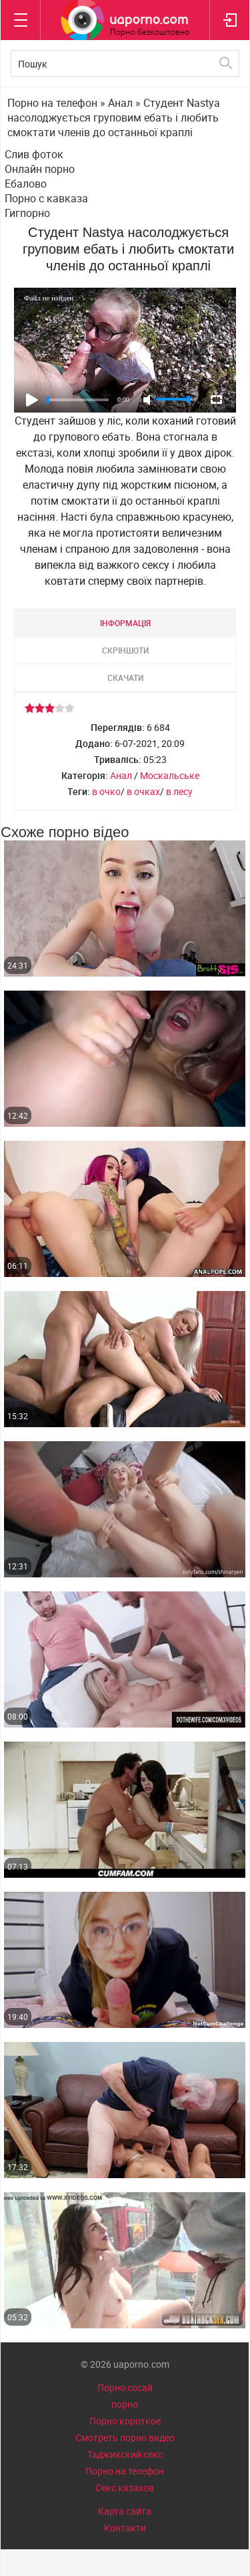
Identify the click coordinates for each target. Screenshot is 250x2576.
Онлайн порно (40, 169)
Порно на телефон (124, 2471)
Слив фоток (34, 154)
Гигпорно (27, 213)
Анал (121, 775)
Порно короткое (125, 2420)
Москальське (169, 775)
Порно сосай (125, 2387)
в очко (106, 791)
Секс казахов (124, 2487)
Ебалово (26, 183)
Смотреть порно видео (125, 2437)
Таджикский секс (125, 2454)
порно (124, 2404)
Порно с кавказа (46, 198)
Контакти (125, 2527)
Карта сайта (124, 2511)
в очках (143, 791)
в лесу (179, 791)
